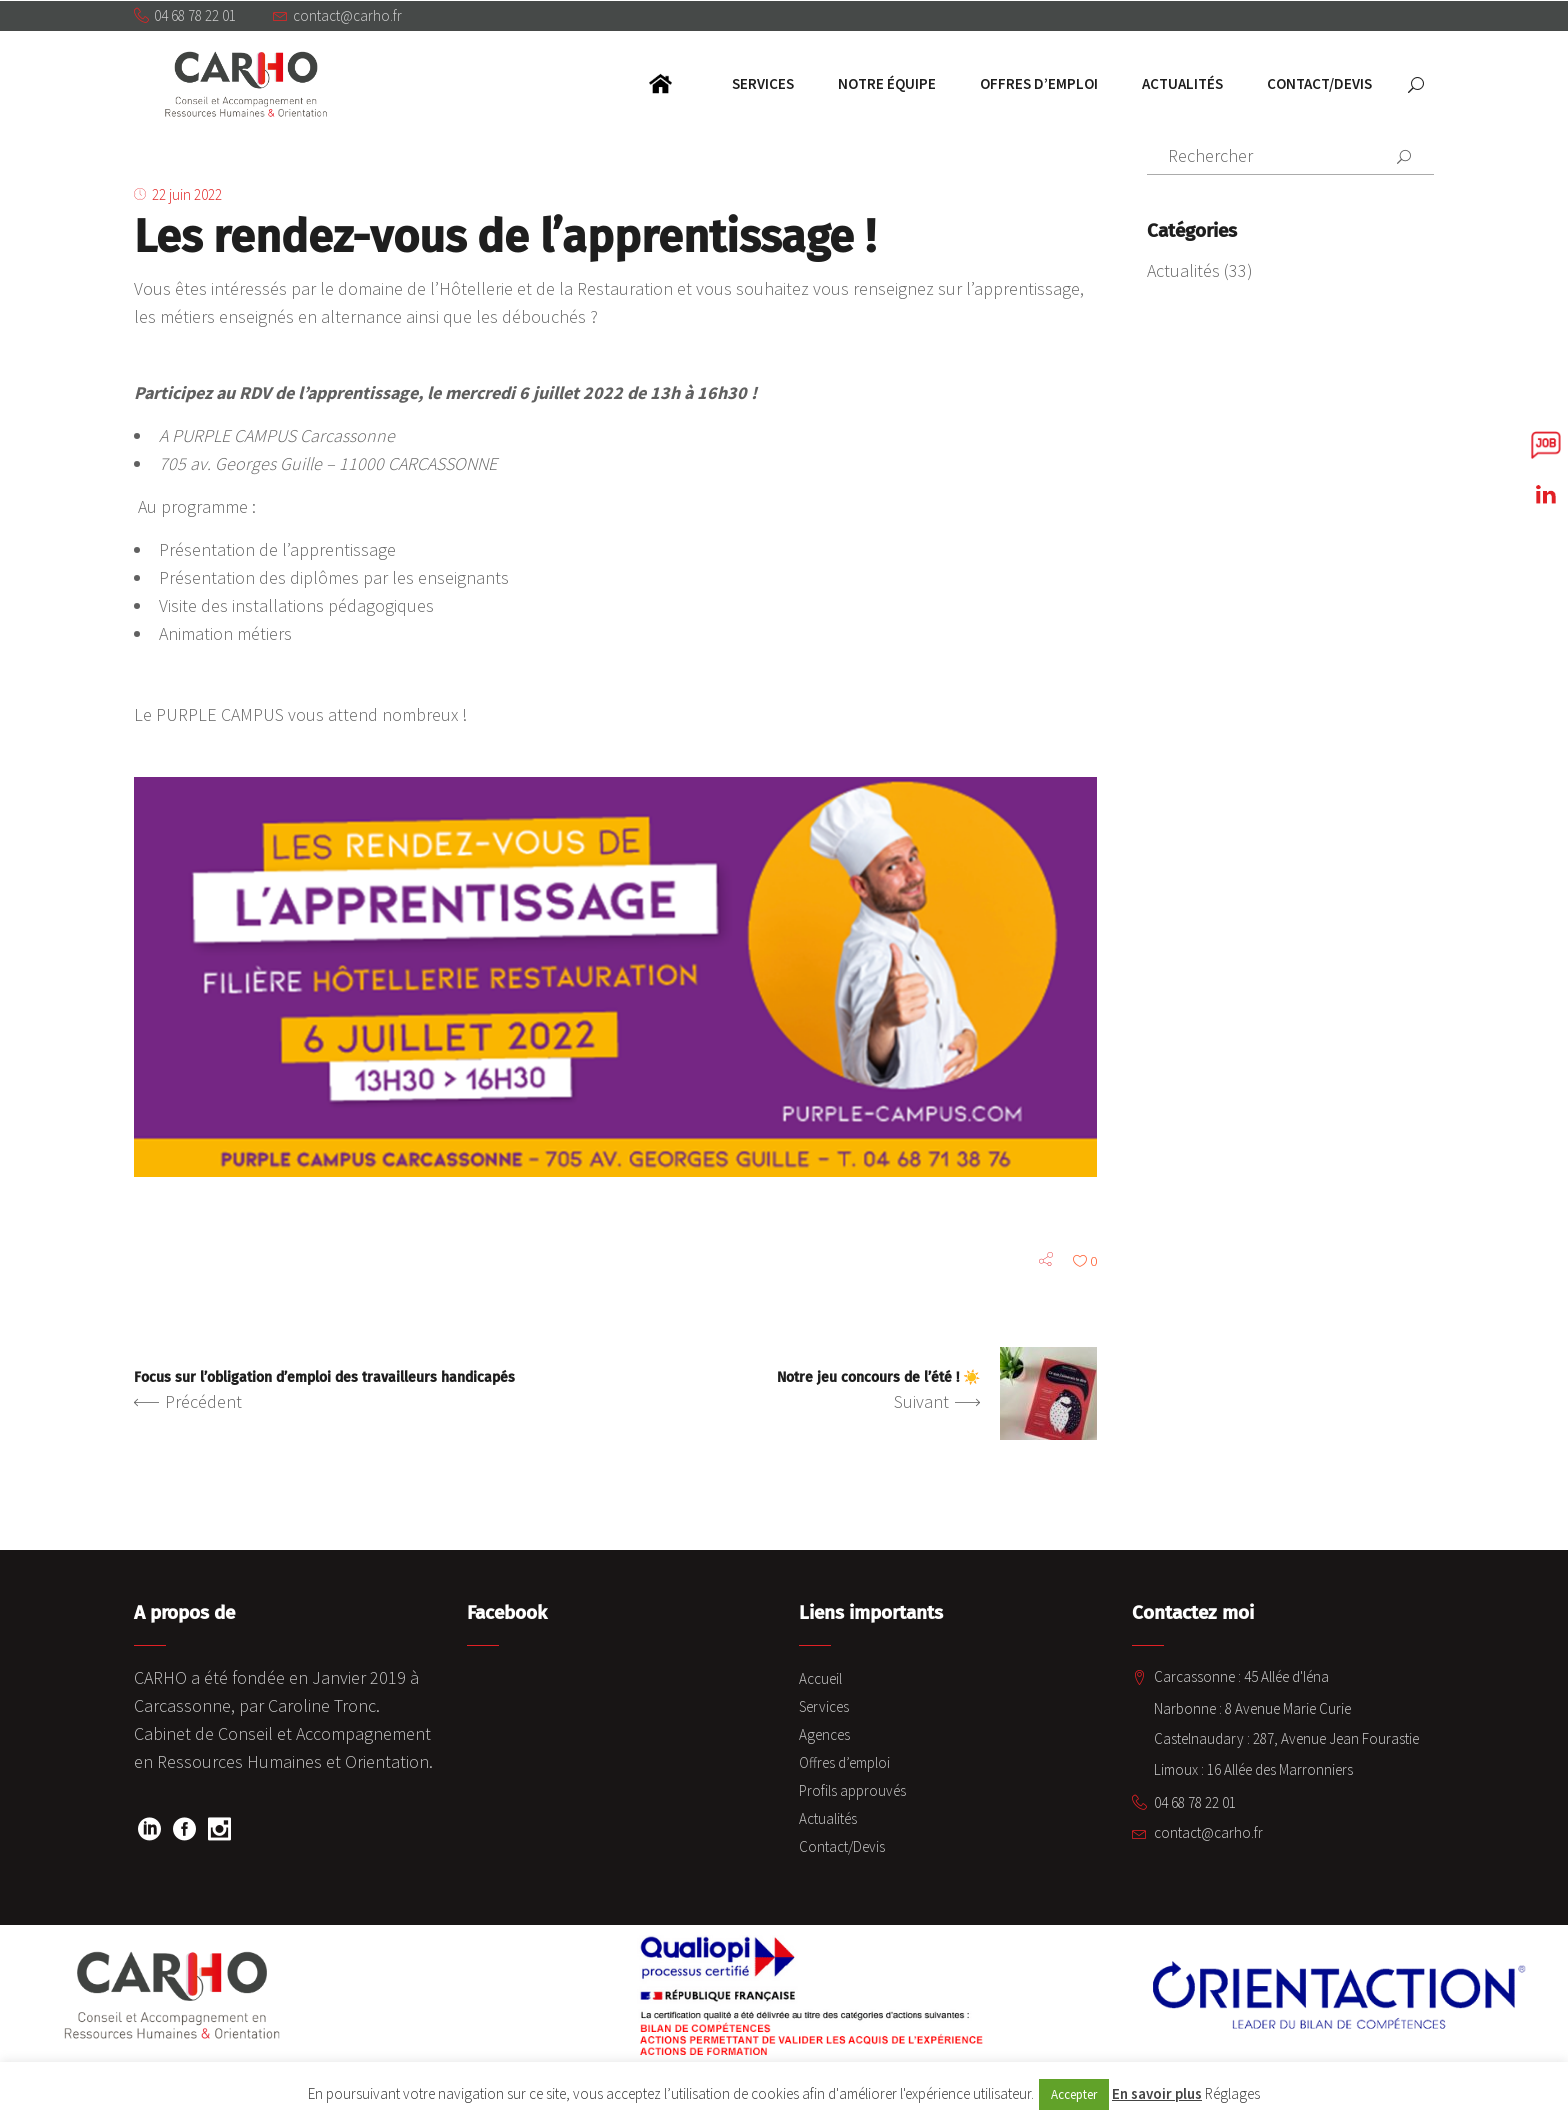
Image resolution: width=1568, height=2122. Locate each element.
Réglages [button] (1232, 2093)
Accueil (820, 1679)
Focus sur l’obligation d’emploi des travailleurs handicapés (324, 1379)
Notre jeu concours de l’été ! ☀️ (878, 1379)
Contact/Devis (842, 1847)
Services (824, 1707)
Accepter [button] (1074, 2094)
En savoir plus (1157, 2093)
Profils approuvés (852, 1791)
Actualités (1183, 270)
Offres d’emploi (844, 1763)
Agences (824, 1735)
